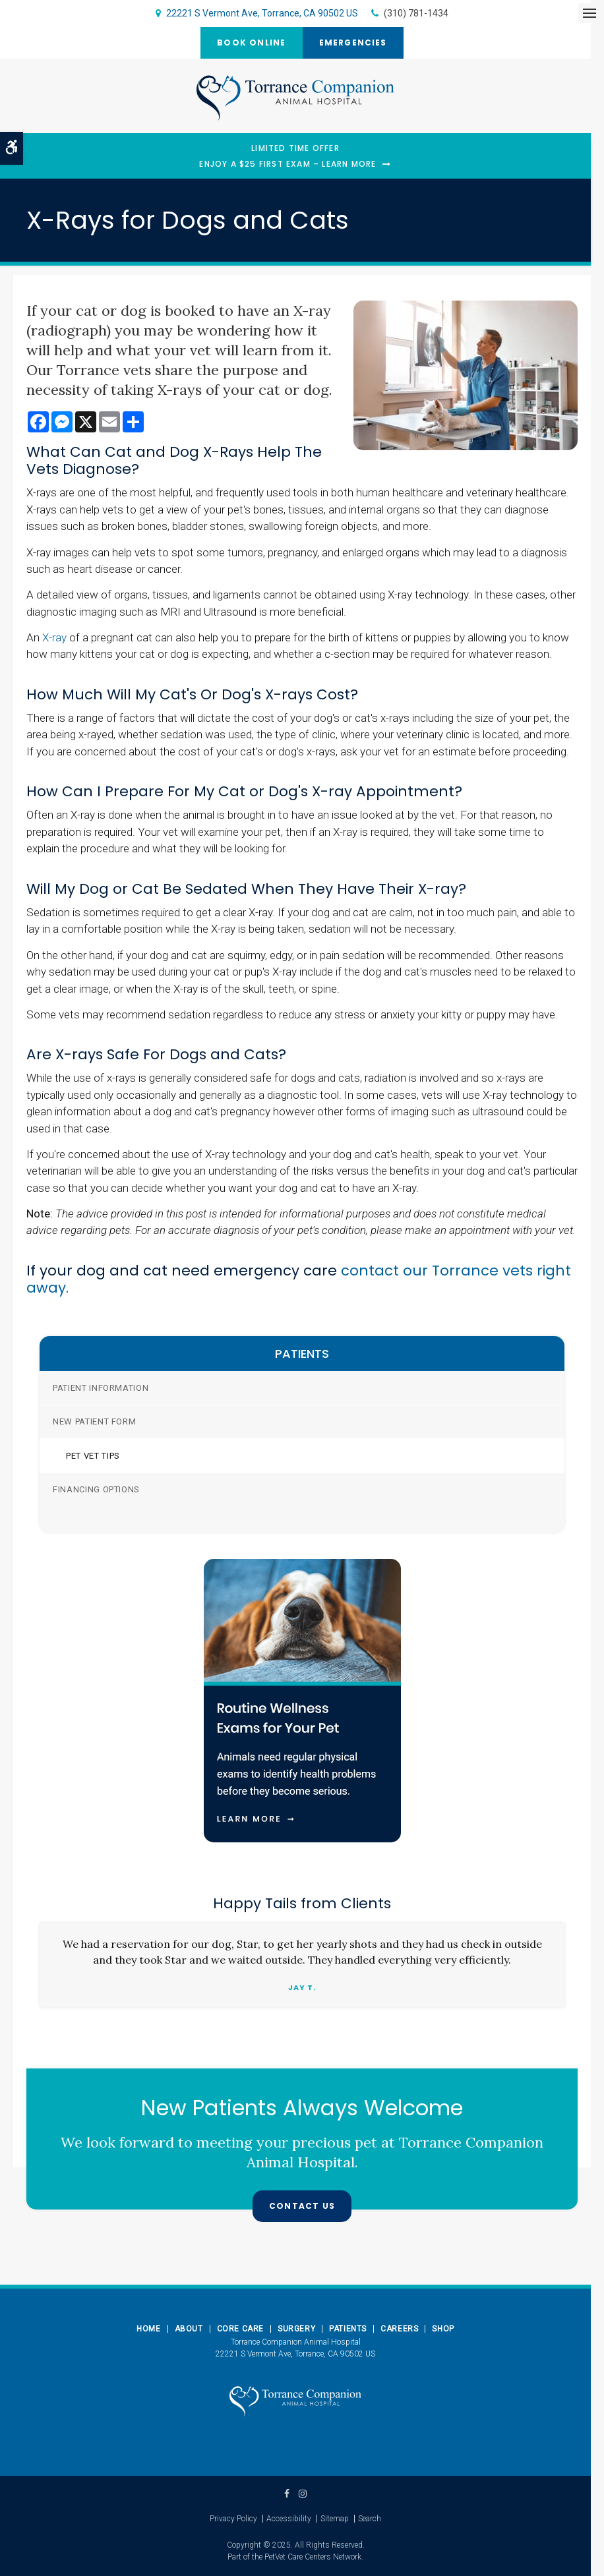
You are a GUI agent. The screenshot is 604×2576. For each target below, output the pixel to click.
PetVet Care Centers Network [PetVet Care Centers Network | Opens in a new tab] (312, 2556)
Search (369, 2518)
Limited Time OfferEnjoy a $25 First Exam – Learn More (287, 155)
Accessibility (288, 2518)
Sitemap (334, 2518)
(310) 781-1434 (416, 13)
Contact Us (302, 2205)
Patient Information (100, 1388)
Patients (348, 2328)
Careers (399, 2328)
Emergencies (353, 42)
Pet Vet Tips (93, 1456)
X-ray (54, 637)
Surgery (296, 2328)
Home (148, 2328)
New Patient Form (94, 1421)
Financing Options (96, 1489)
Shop (443, 2328)
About (189, 2328)
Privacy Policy (233, 2518)
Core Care (240, 2328)
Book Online (251, 42)
